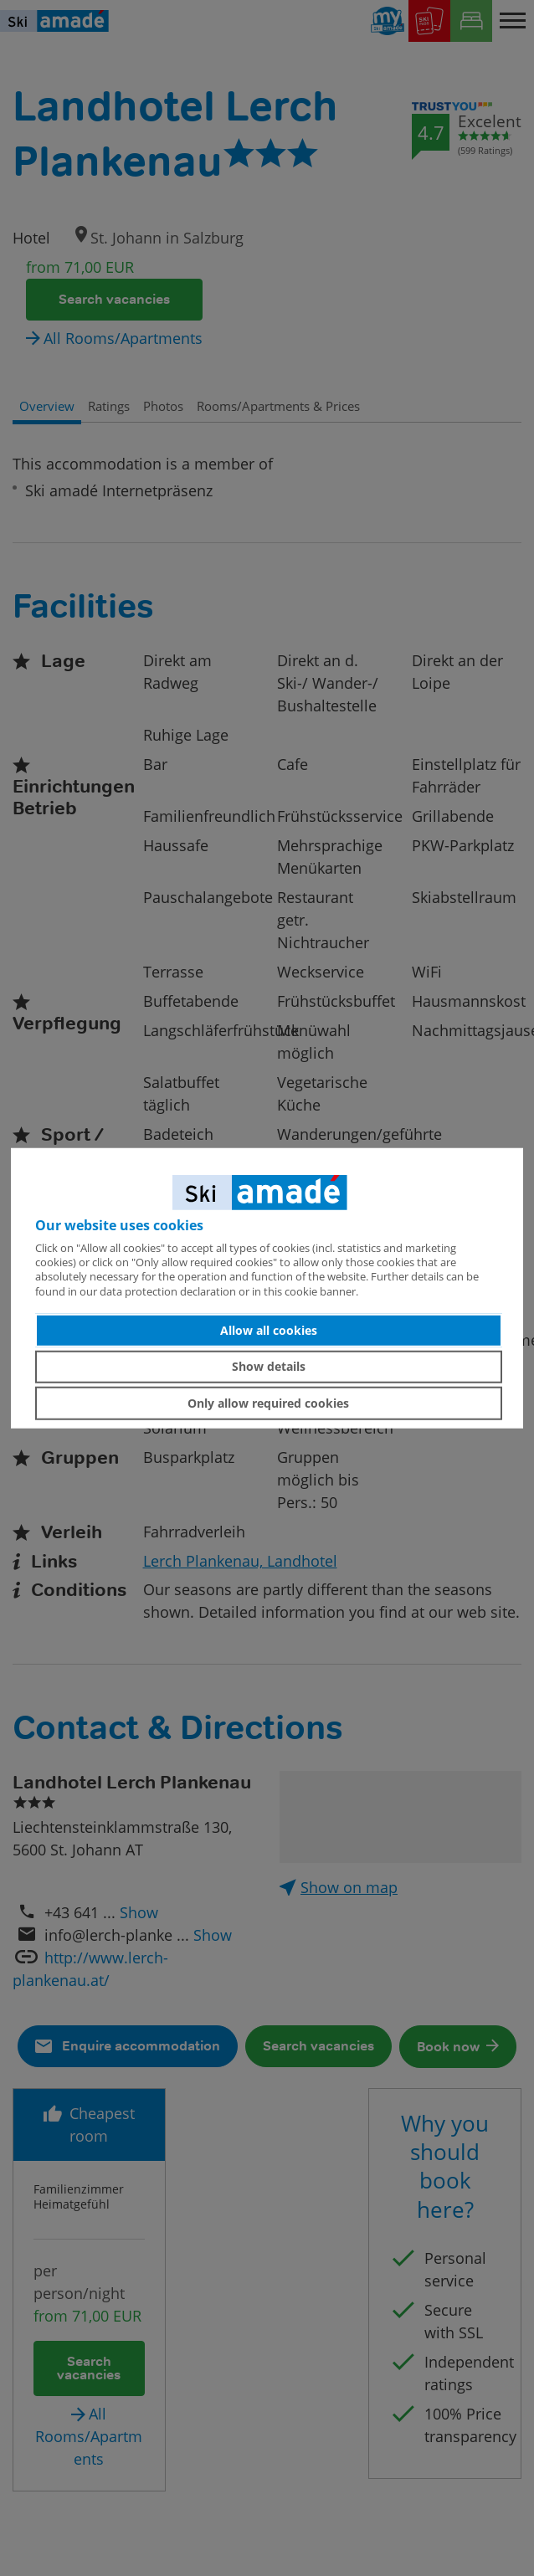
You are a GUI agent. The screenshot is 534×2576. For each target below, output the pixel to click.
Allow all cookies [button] (268, 1330)
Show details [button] (269, 1366)
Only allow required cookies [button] (268, 1403)
